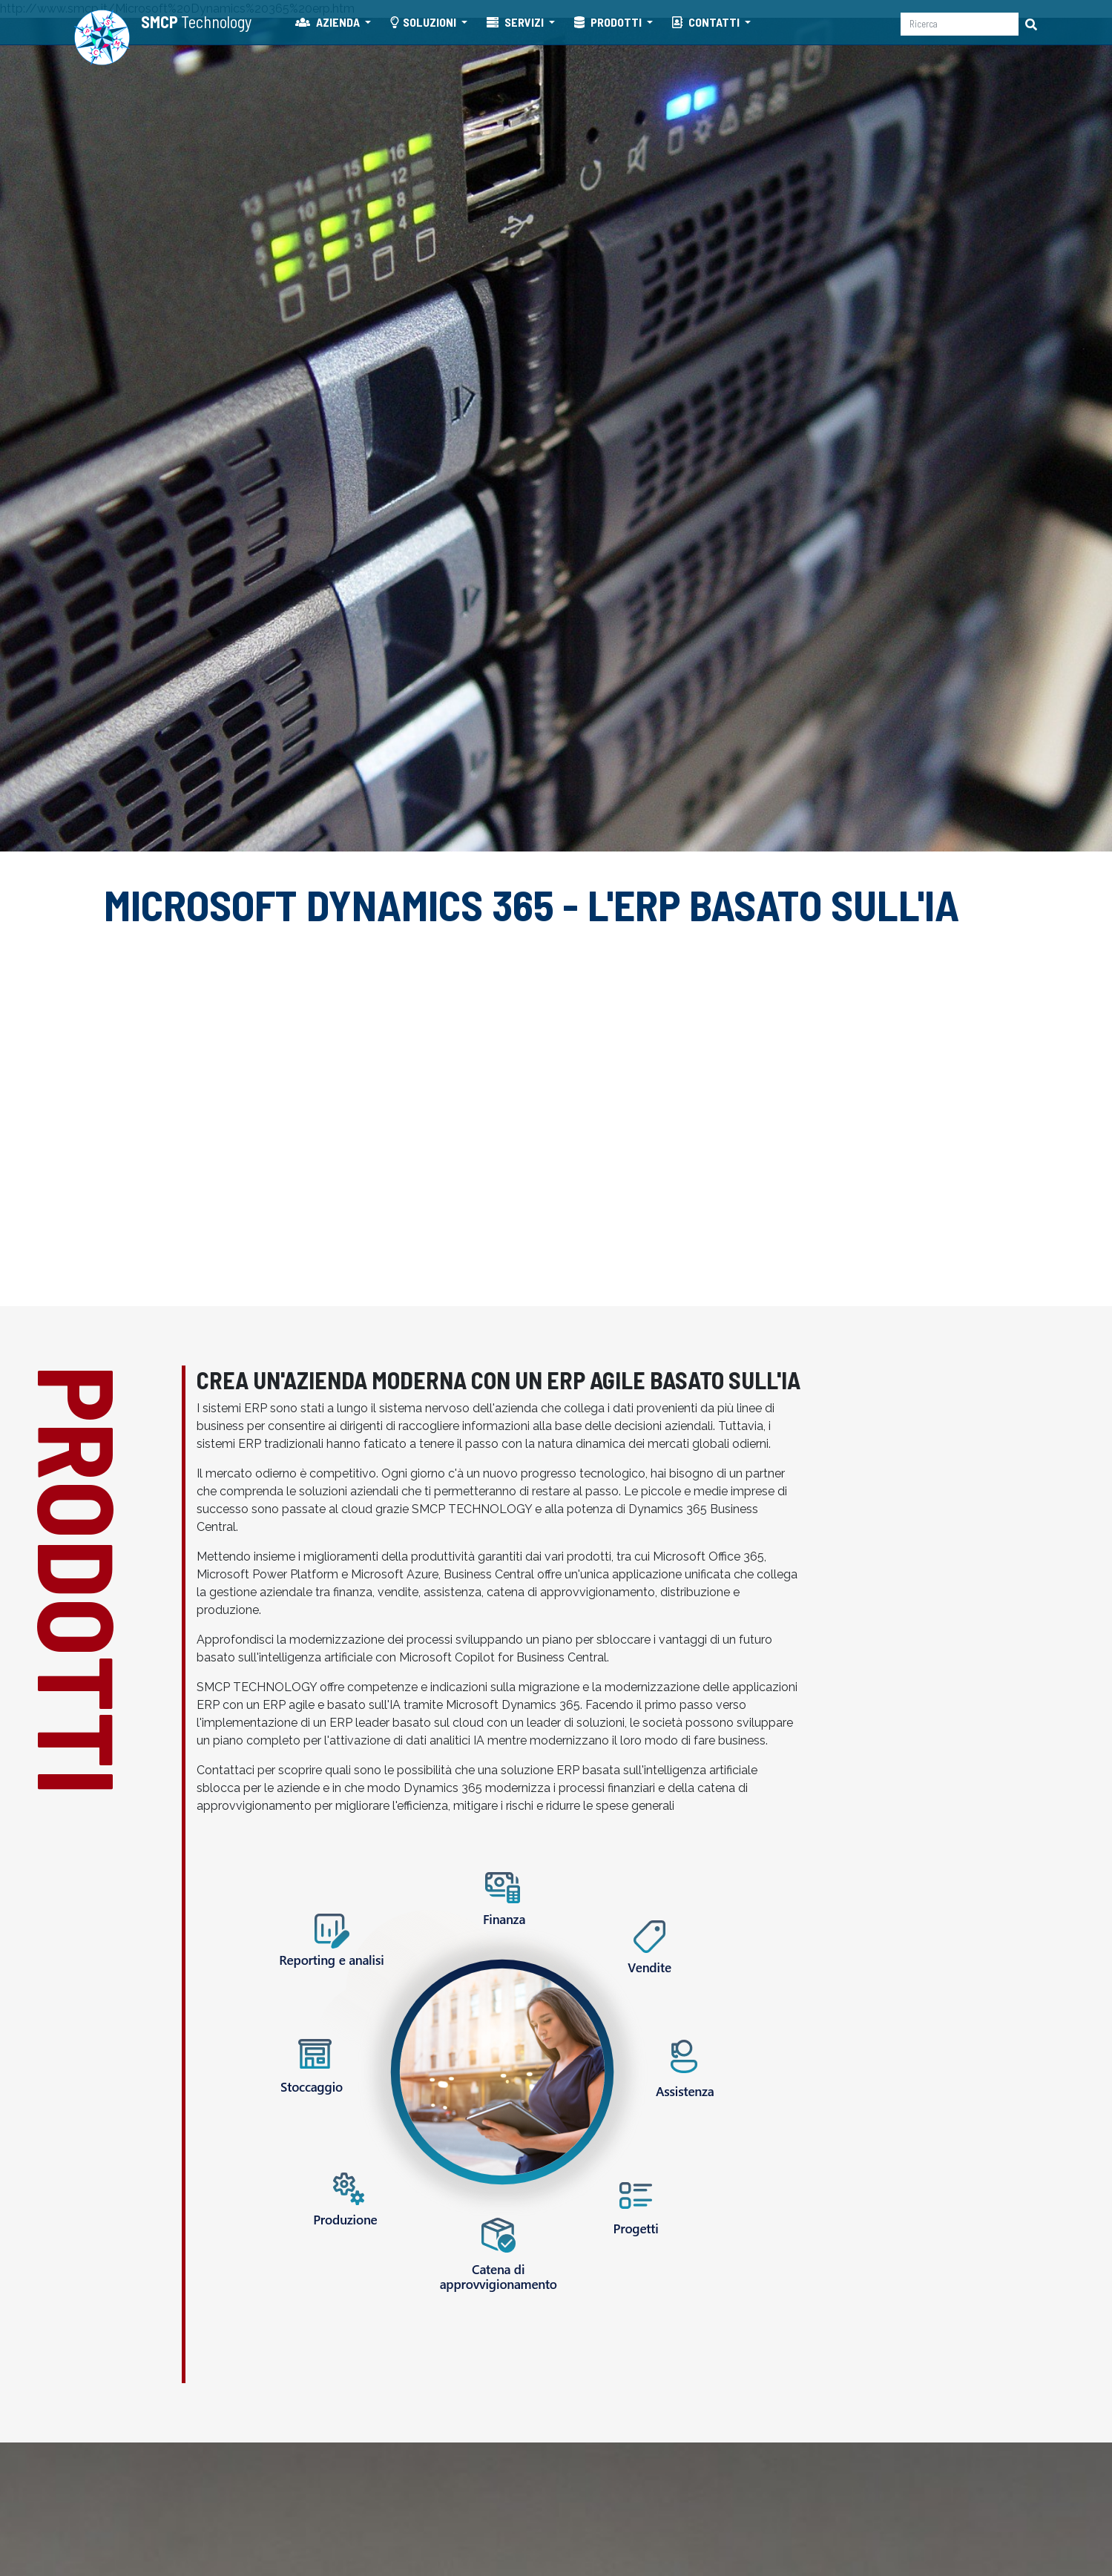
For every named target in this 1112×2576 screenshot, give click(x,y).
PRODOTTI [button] (609, 22)
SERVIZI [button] (516, 22)
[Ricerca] (960, 24)
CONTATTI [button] (707, 22)
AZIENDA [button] (328, 22)
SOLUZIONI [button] (424, 22)
